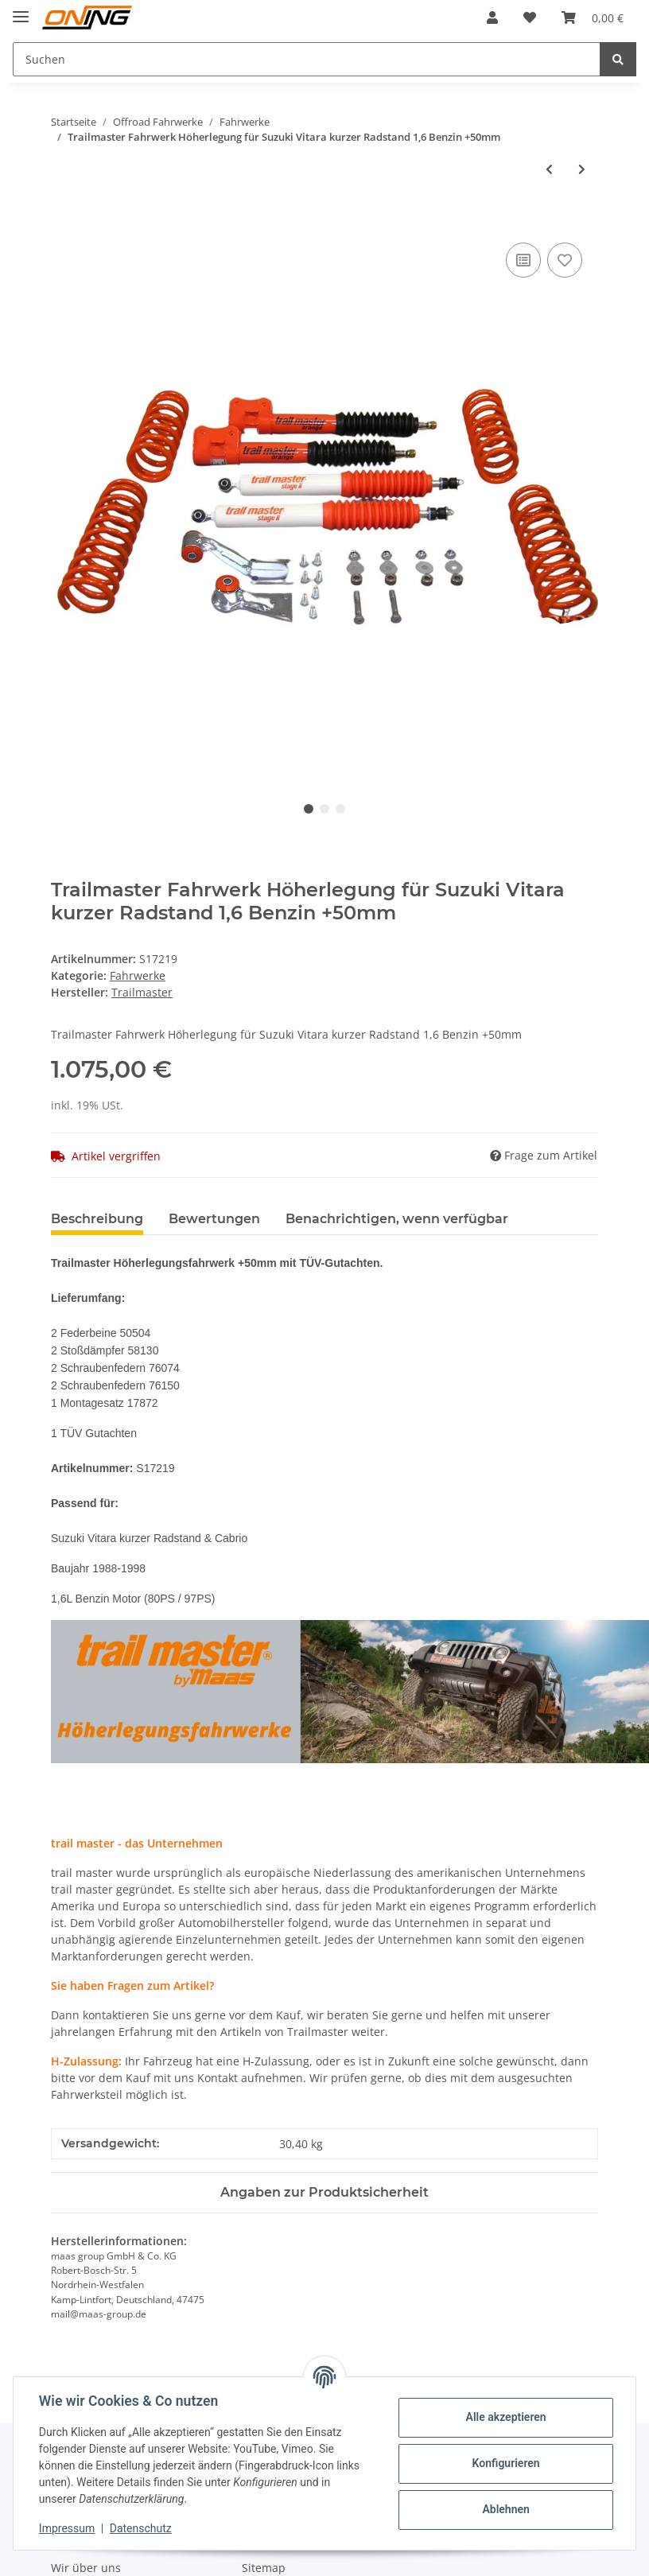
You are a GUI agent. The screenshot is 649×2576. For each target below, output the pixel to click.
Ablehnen (505, 2509)
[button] (492, 17)
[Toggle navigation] (21, 10)
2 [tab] (324, 809)
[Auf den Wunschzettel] (564, 260)
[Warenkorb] (592, 17)
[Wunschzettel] (530, 17)
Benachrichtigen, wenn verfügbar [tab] (397, 1218)
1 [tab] (308, 809)
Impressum (67, 2528)
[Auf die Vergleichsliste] (523, 260)
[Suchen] (306, 59)
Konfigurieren (505, 2463)
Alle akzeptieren (505, 2417)
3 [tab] (340, 809)
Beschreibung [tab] (97, 1218)
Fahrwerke (137, 975)
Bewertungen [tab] (214, 1218)
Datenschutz (141, 2528)
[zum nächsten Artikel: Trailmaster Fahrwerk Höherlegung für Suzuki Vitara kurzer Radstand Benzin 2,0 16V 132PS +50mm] (581, 169)
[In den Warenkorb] (63, 221)
